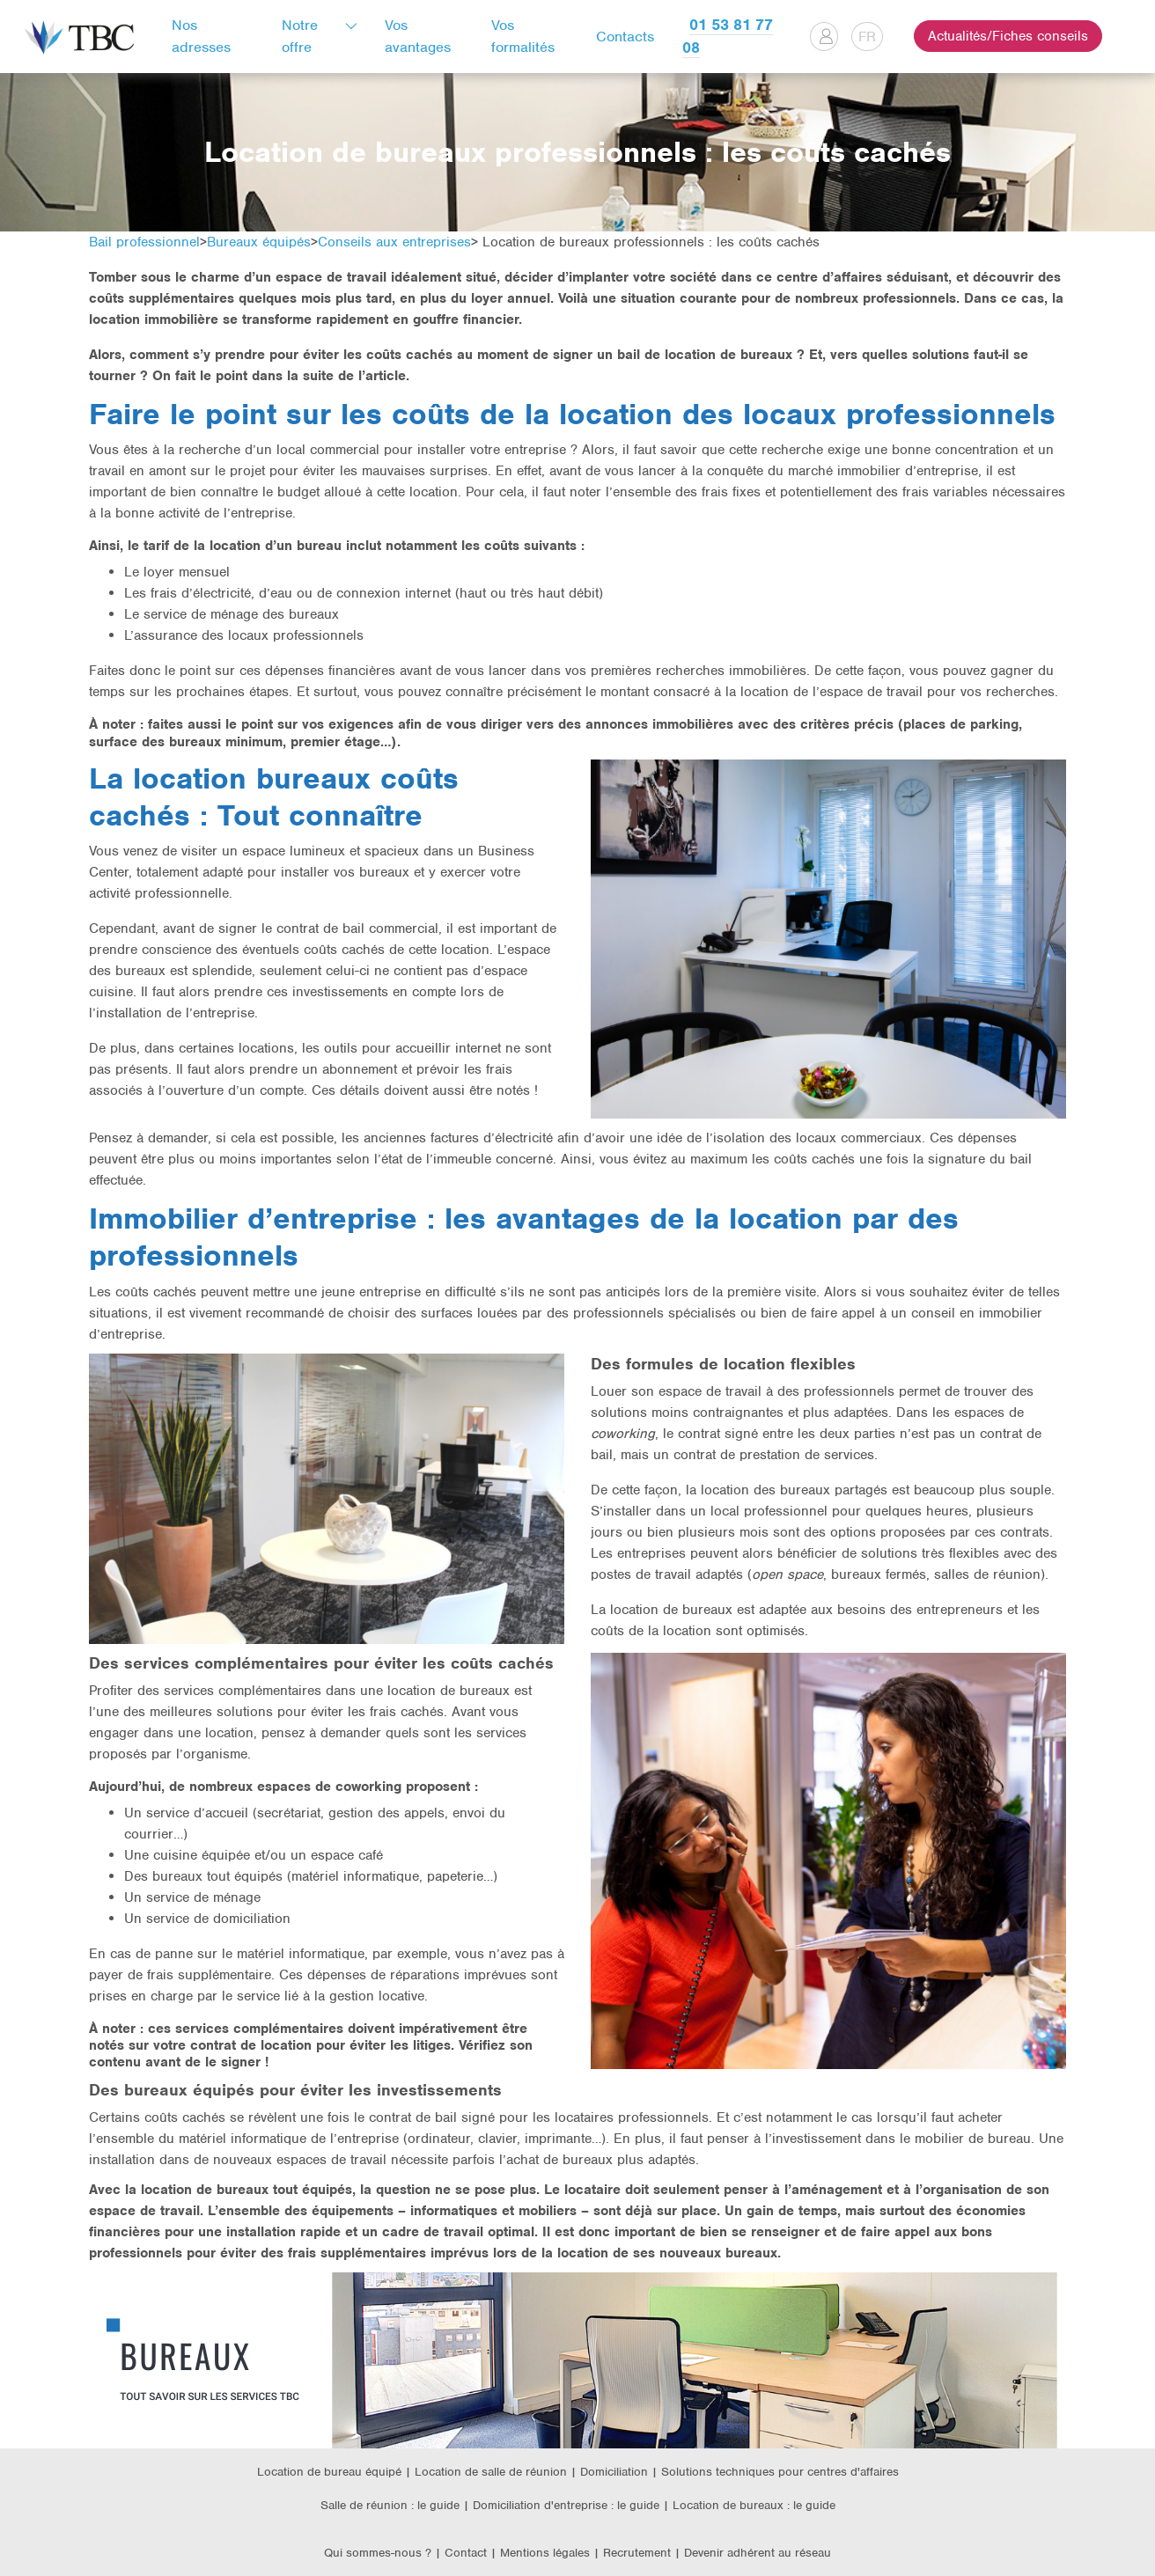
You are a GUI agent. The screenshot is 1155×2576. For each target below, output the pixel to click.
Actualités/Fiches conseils (1008, 36)
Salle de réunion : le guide (390, 2505)
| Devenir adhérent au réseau (752, 2552)
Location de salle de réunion (491, 2471)
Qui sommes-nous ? (377, 2552)
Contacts (625, 36)
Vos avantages (418, 36)
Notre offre (300, 36)
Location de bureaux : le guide (754, 2505)
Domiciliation (614, 2471)
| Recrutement (633, 2552)
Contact (466, 2552)
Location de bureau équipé (329, 2471)
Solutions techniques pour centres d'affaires (780, 2471)
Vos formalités (523, 36)
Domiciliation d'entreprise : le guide (566, 2505)
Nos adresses (201, 36)
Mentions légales (546, 2552)
